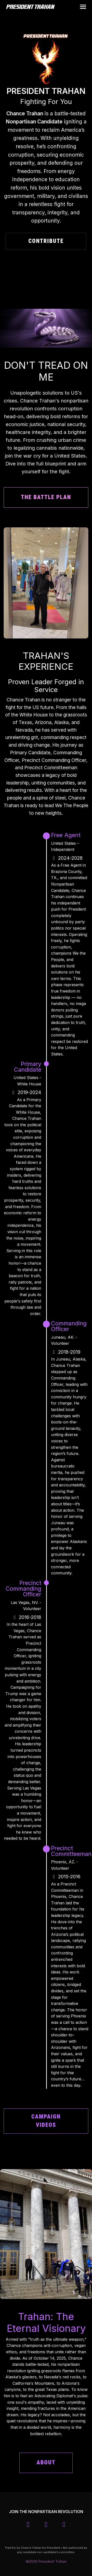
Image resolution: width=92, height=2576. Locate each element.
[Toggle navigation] (83, 6)
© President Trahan (46, 2561)
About (46, 2462)
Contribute (46, 241)
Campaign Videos (46, 2121)
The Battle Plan (46, 497)
